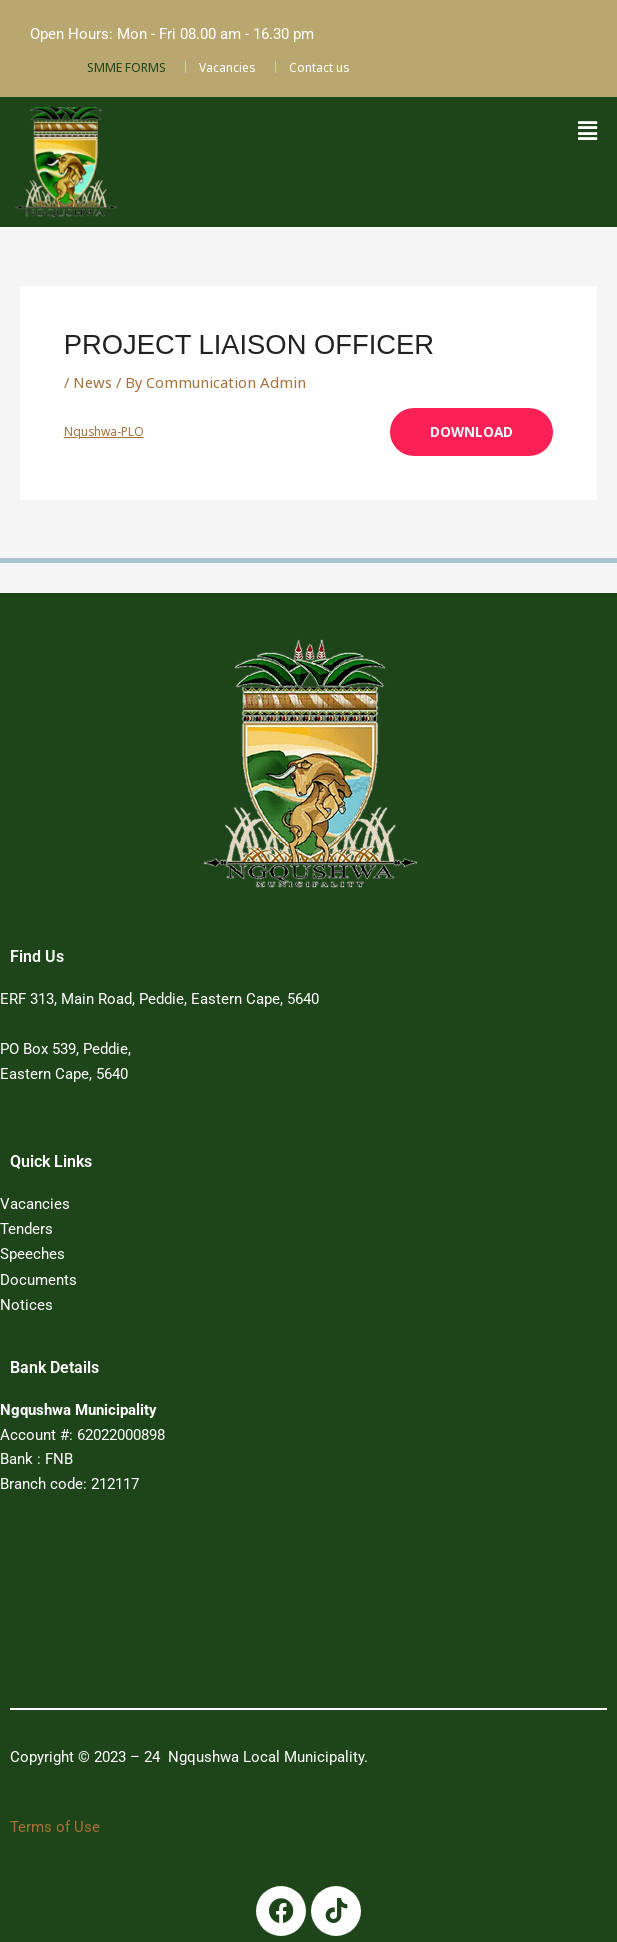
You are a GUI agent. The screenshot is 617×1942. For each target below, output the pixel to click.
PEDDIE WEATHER (283, 1604)
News (91, 382)
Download (473, 431)
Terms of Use (55, 1824)
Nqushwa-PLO (103, 430)
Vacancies (227, 67)
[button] (587, 131)
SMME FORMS (126, 67)
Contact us (319, 67)
